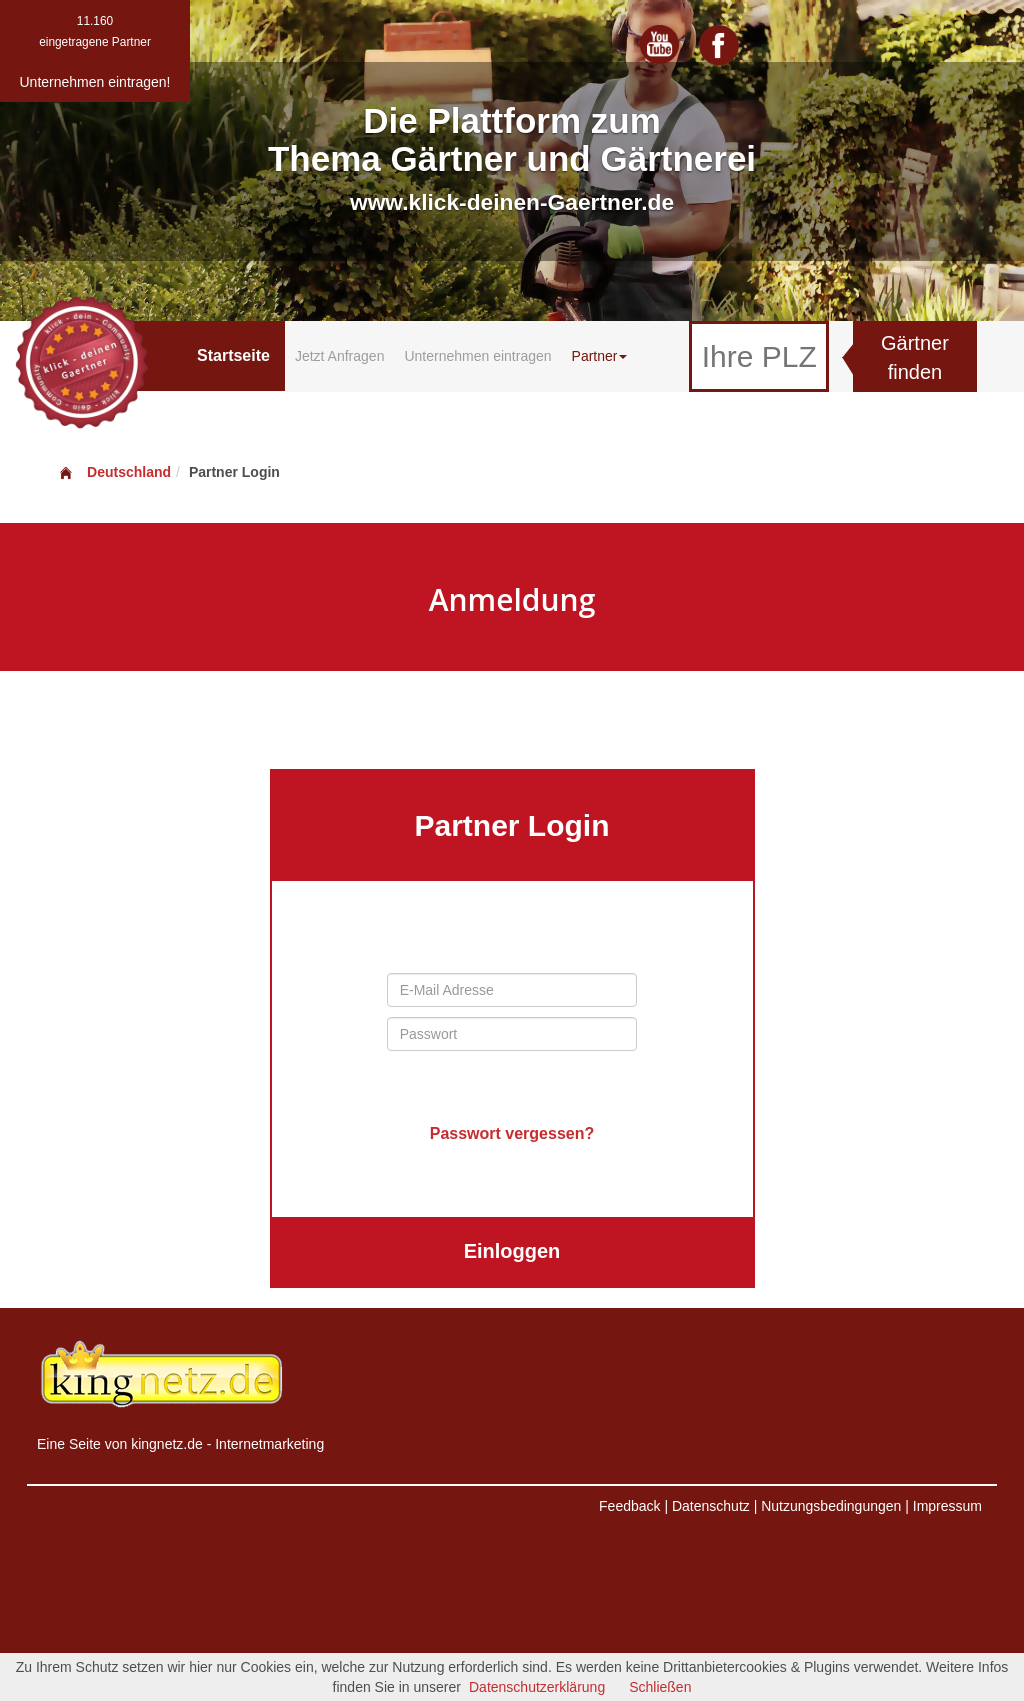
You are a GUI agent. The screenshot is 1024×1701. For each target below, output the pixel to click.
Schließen (660, 1687)
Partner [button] (600, 356)
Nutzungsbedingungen (831, 1506)
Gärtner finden (915, 357)
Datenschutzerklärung (537, 1687)
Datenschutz (711, 1506)
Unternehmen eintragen (477, 356)
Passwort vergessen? (512, 1133)
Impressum (947, 1506)
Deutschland (114, 472)
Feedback (629, 1506)
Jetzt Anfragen (340, 356)
